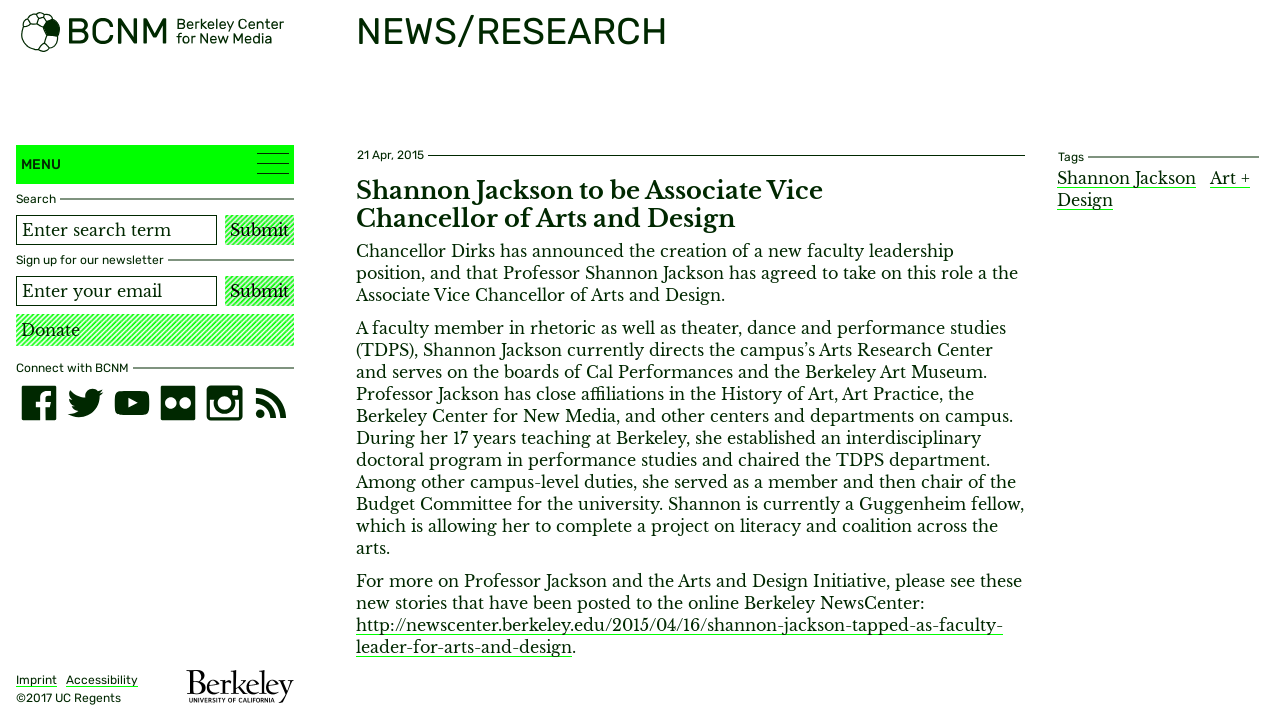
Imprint (36, 680)
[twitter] (85, 403)
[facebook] (39, 403)
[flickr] (178, 403)
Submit (259, 230)
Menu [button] (155, 163)
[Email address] (116, 291)
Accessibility (102, 680)
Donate (50, 330)
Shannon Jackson (1126, 178)
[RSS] (271, 403)
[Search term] (116, 230)
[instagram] (224, 403)
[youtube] (132, 403)
